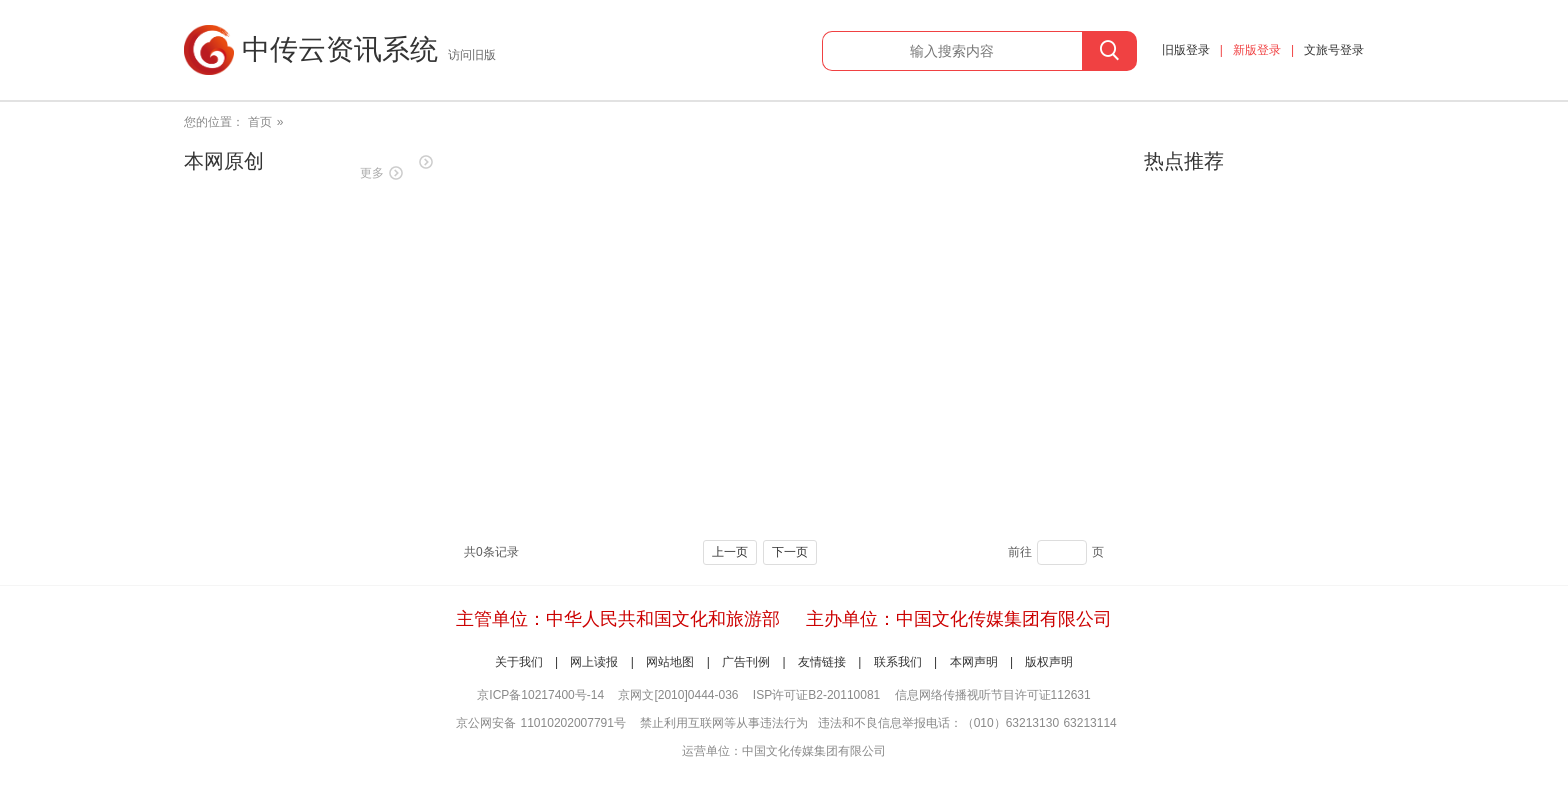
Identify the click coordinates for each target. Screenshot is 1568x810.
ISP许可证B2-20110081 (816, 695)
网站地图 (670, 662)
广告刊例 (746, 662)
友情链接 (822, 662)
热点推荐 (1184, 161)
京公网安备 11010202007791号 (541, 723)
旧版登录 (1186, 50)
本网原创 (224, 161)
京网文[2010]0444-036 (678, 695)
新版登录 (1257, 50)
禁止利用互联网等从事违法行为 (724, 723)
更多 (372, 173)
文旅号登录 (1334, 50)
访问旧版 (472, 55)
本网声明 (974, 662)
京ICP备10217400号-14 (540, 695)
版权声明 (1049, 662)
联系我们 (898, 662)
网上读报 (594, 662)
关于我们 (519, 662)
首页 (260, 122)
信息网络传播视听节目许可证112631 (993, 695)
